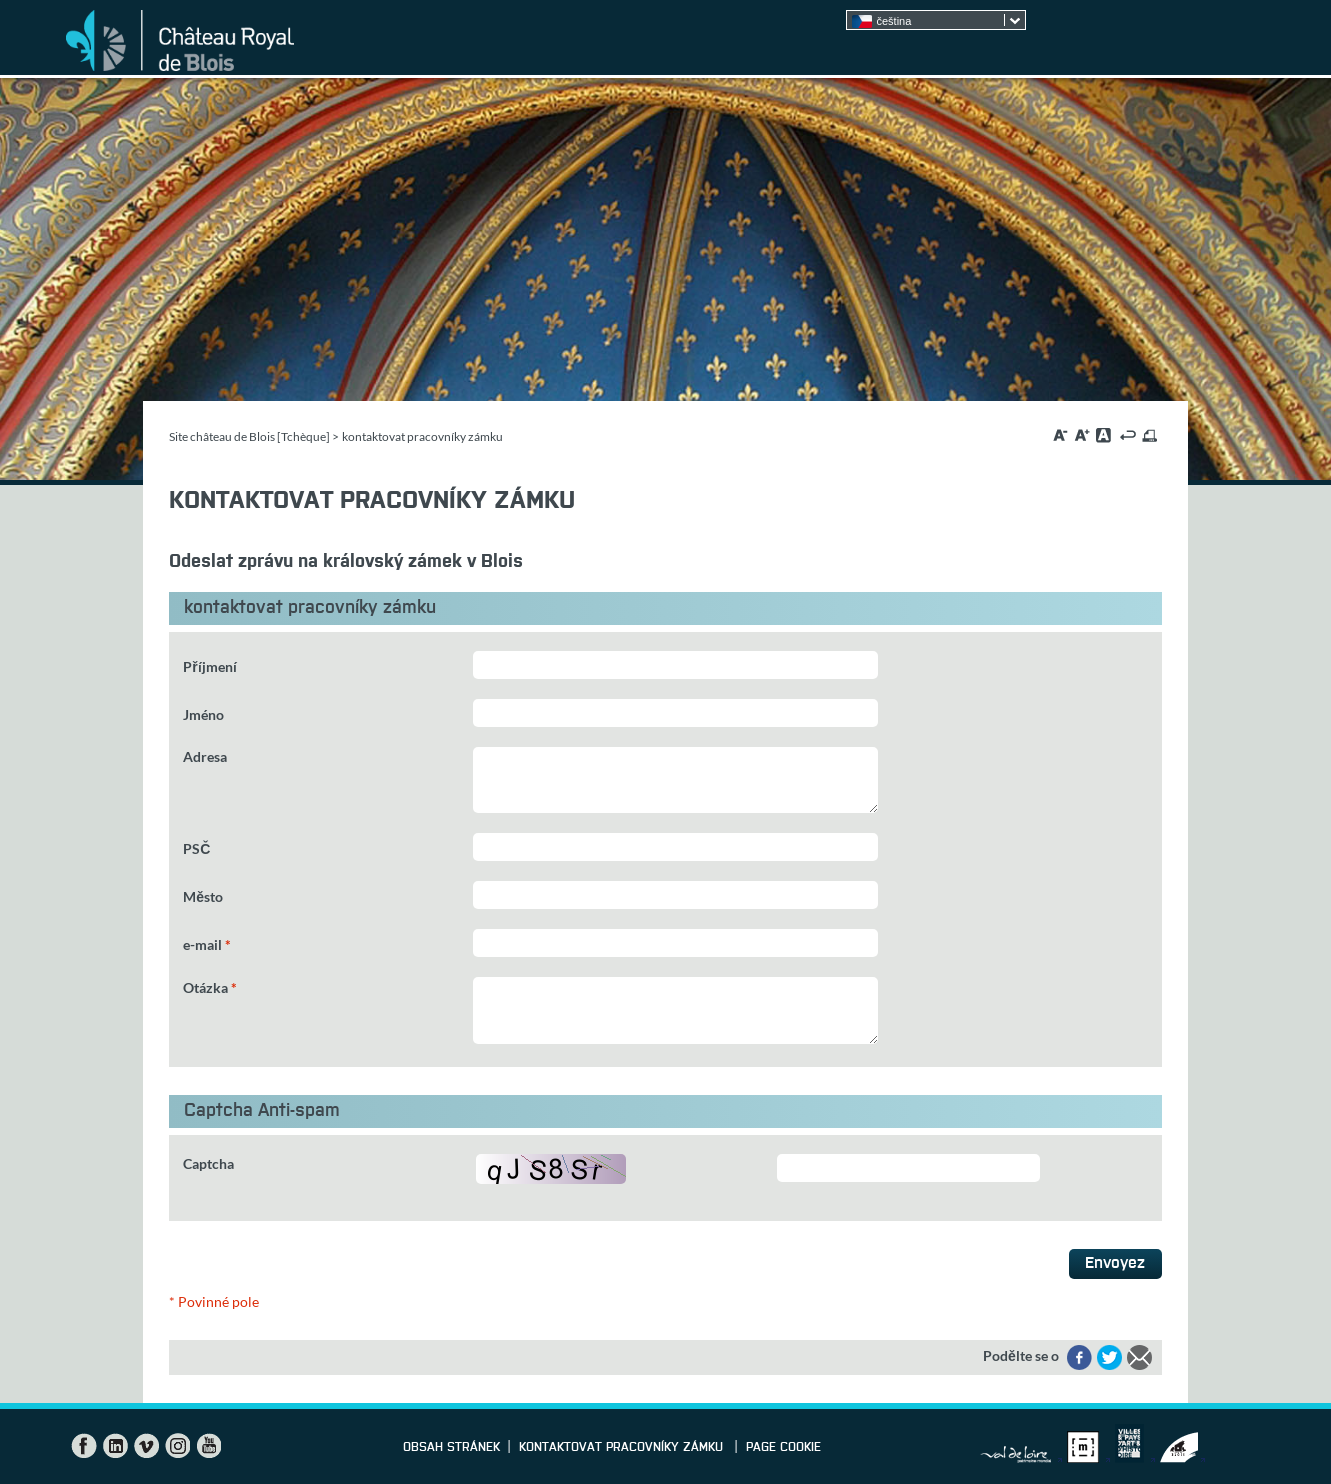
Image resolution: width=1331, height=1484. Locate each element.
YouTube (208, 1446)
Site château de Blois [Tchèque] (249, 436)
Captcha (208, 1163)
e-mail (207, 944)
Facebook (84, 1446)
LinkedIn (115, 1446)
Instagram (177, 1446)
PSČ (196, 848)
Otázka (210, 987)
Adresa (205, 756)
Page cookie (783, 1448)
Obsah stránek (451, 1448)
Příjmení (209, 666)
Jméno (203, 714)
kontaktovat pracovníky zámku (623, 1448)
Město (203, 896)
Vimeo (146, 1446)
